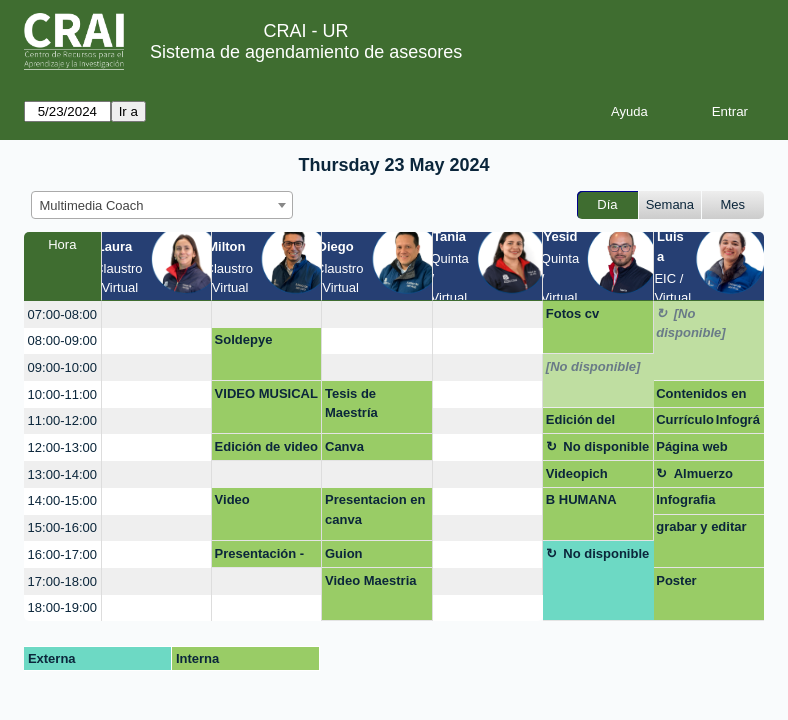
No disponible (606, 446)
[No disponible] (690, 323)
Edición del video (580, 423)
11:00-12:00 (62, 420)
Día (607, 204)
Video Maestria (371, 580)
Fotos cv (572, 313)
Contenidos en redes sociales (701, 397)
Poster (676, 580)
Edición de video (266, 446)
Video (232, 499)
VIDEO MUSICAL (266, 393)
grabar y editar (701, 526)
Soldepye (244, 339)
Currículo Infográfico (708, 423)
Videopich (577, 473)
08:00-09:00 (62, 340)
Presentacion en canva (375, 509)
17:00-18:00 (62, 581)
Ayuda (629, 111)
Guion (344, 553)
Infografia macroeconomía (706, 503)
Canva (344, 446)
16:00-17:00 (62, 554)
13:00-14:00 (62, 474)
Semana (670, 204)
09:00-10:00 (62, 367)
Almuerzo (703, 473)
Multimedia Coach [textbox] (92, 205)
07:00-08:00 (62, 314)
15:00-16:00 (62, 527)
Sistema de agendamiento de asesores (306, 52)
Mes (733, 204)
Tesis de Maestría (351, 403)
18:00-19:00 (62, 607)
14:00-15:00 (62, 500)
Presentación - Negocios (260, 557)
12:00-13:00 (62, 447)
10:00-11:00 (62, 394)
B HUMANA (581, 499)
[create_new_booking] (156, 314)
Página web (692, 446)
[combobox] (162, 205)
